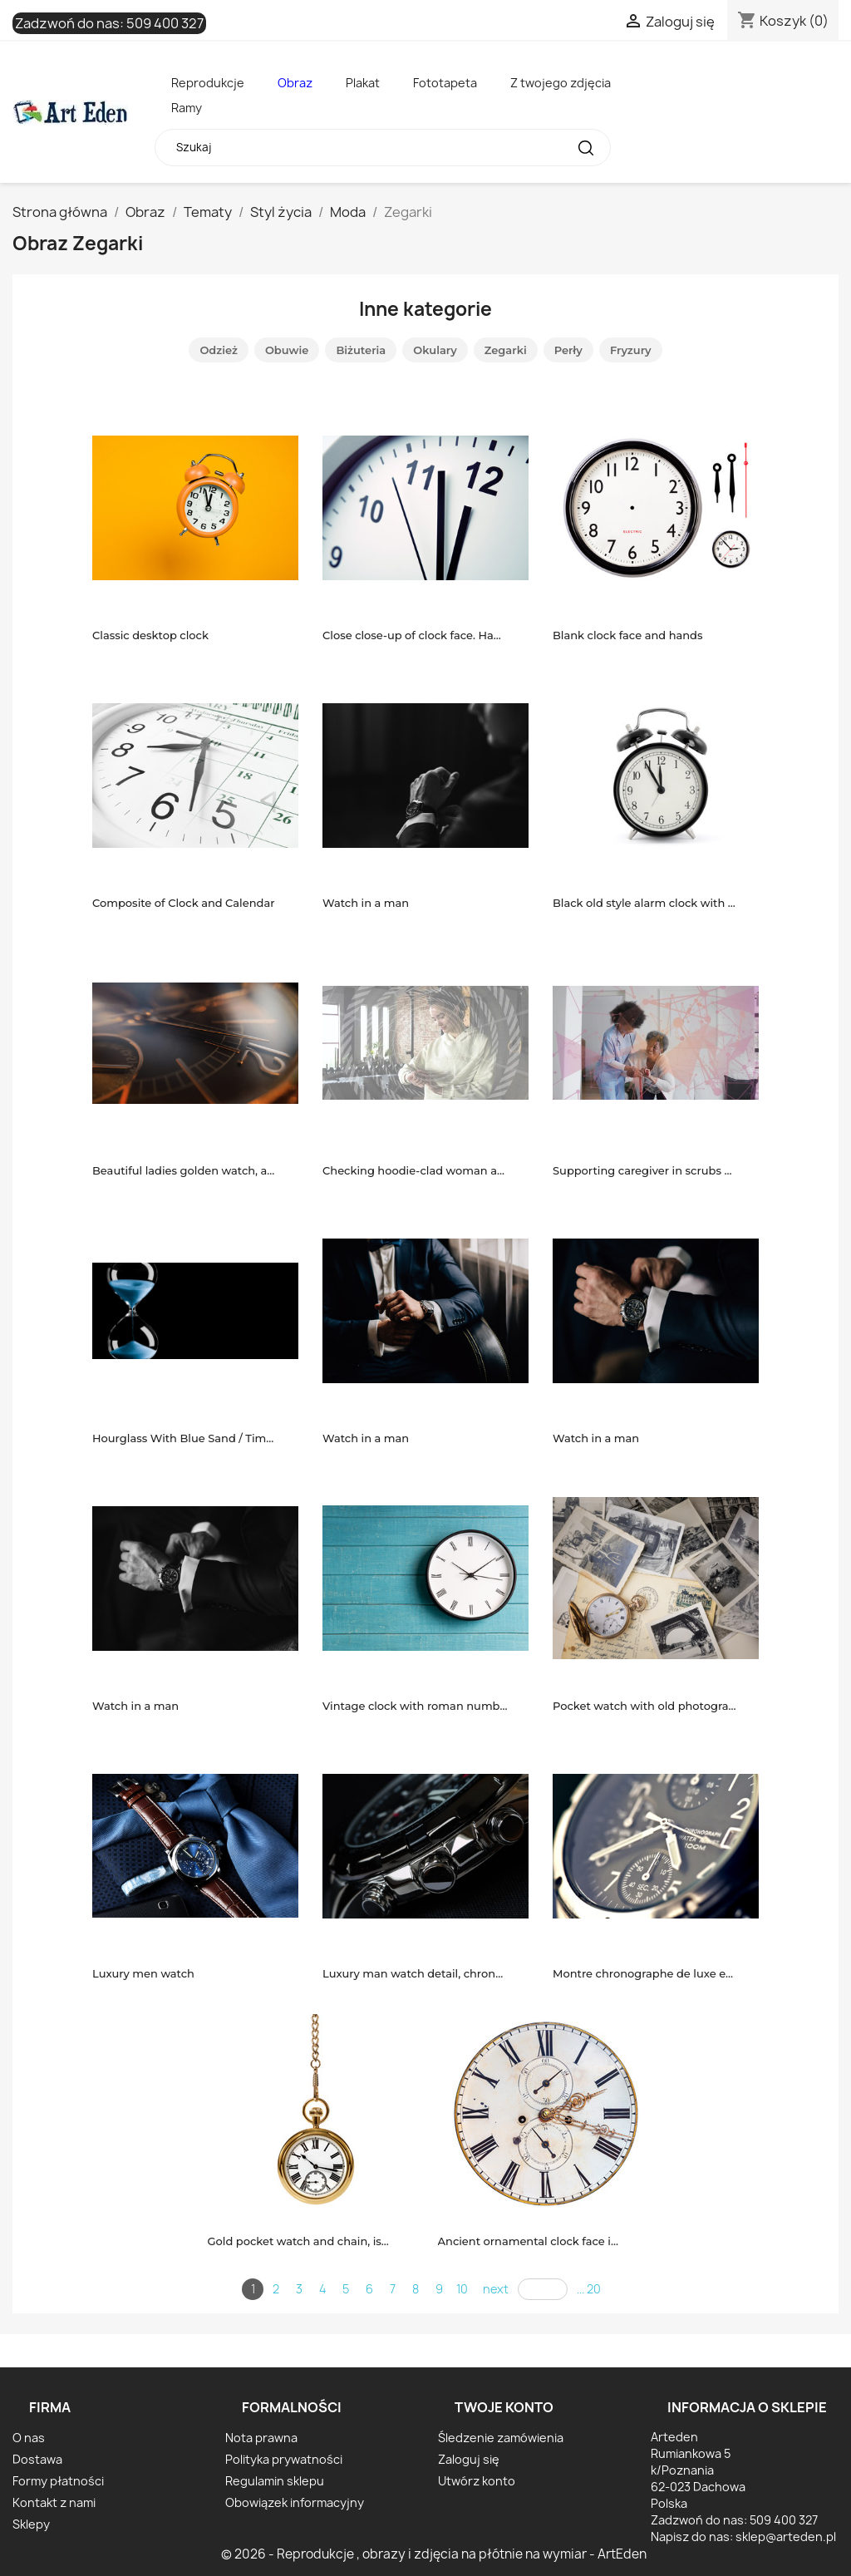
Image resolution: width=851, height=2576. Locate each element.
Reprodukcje (207, 83)
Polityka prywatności (283, 2459)
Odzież (218, 350)
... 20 (589, 2289)
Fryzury (631, 350)
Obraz (295, 83)
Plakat (363, 83)
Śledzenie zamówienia (500, 2437)
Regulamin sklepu (274, 2481)
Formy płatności (58, 2481)
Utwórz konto (476, 2481)
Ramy (186, 108)
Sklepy (31, 2524)
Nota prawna (261, 2437)
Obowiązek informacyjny (294, 2502)
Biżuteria (361, 350)
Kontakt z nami (54, 2502)
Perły (568, 350)
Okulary (435, 350)
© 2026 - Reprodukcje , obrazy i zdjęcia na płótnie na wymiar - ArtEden (434, 2554)
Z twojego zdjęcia (560, 83)
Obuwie (287, 350)
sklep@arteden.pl (785, 2536)
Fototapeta (445, 83)
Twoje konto (504, 2407)
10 (462, 2289)
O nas (28, 2437)
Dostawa (37, 2459)
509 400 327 (165, 23)
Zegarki (506, 350)
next (496, 2289)
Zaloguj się (468, 2459)
